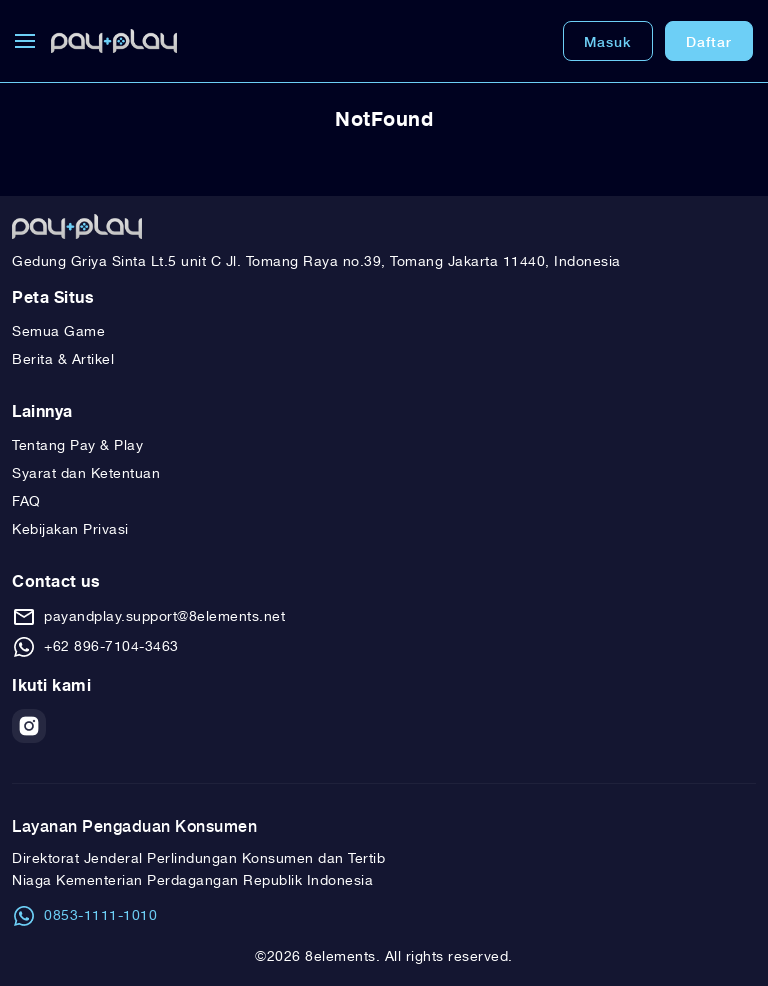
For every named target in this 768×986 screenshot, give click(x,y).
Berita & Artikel (63, 360)
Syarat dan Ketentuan (86, 474)
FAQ (26, 502)
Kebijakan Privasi (70, 530)
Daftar (709, 41)
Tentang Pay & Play (77, 446)
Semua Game (58, 332)
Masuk (608, 41)
